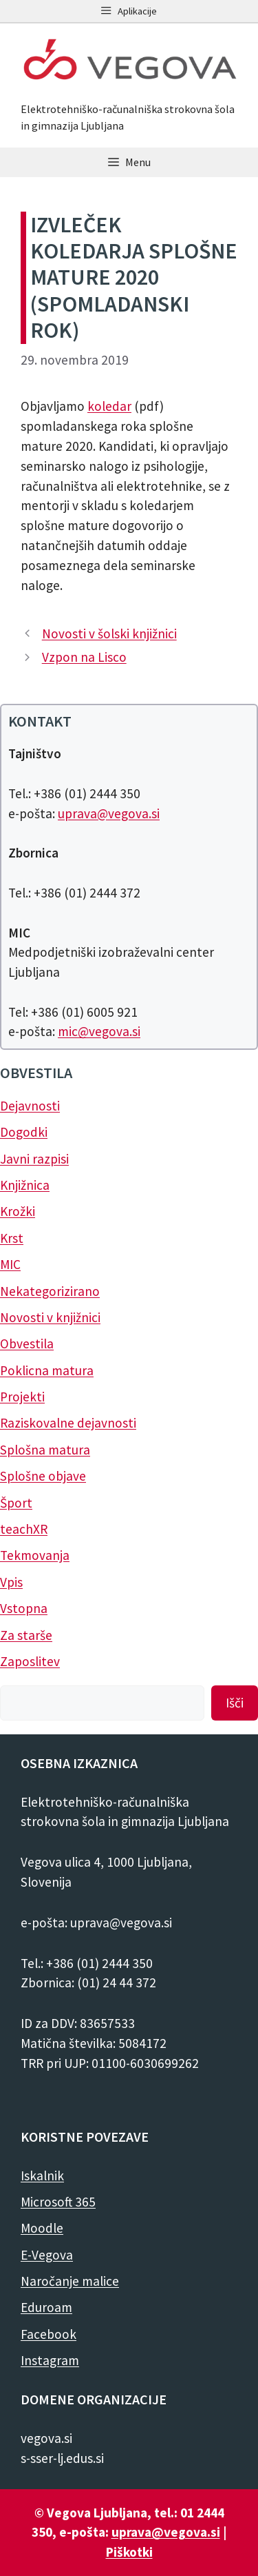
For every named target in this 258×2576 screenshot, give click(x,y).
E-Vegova (47, 2255)
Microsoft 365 (58, 2201)
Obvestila (27, 1343)
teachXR (23, 1529)
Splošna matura (45, 1449)
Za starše (26, 1635)
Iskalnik (42, 2175)
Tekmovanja (34, 1555)
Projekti (22, 1396)
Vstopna (23, 1608)
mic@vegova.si (99, 1031)
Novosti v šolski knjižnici (109, 633)
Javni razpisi (34, 1158)
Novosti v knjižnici (50, 1317)
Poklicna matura (47, 1370)
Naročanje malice (70, 2281)
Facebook (48, 2334)
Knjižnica (25, 1185)
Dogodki (23, 1132)
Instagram (50, 2360)
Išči (235, 1702)
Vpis (11, 1582)
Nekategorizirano (50, 1291)
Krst (11, 1238)
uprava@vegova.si (109, 813)
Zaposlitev (30, 1661)
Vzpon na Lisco (84, 657)
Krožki (17, 1211)
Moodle (42, 2228)
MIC (10, 1264)
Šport (16, 1502)
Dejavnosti (30, 1105)
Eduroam (46, 2307)
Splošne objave (43, 1476)
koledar (109, 406)
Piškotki (129, 2552)
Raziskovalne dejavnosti (68, 1422)
